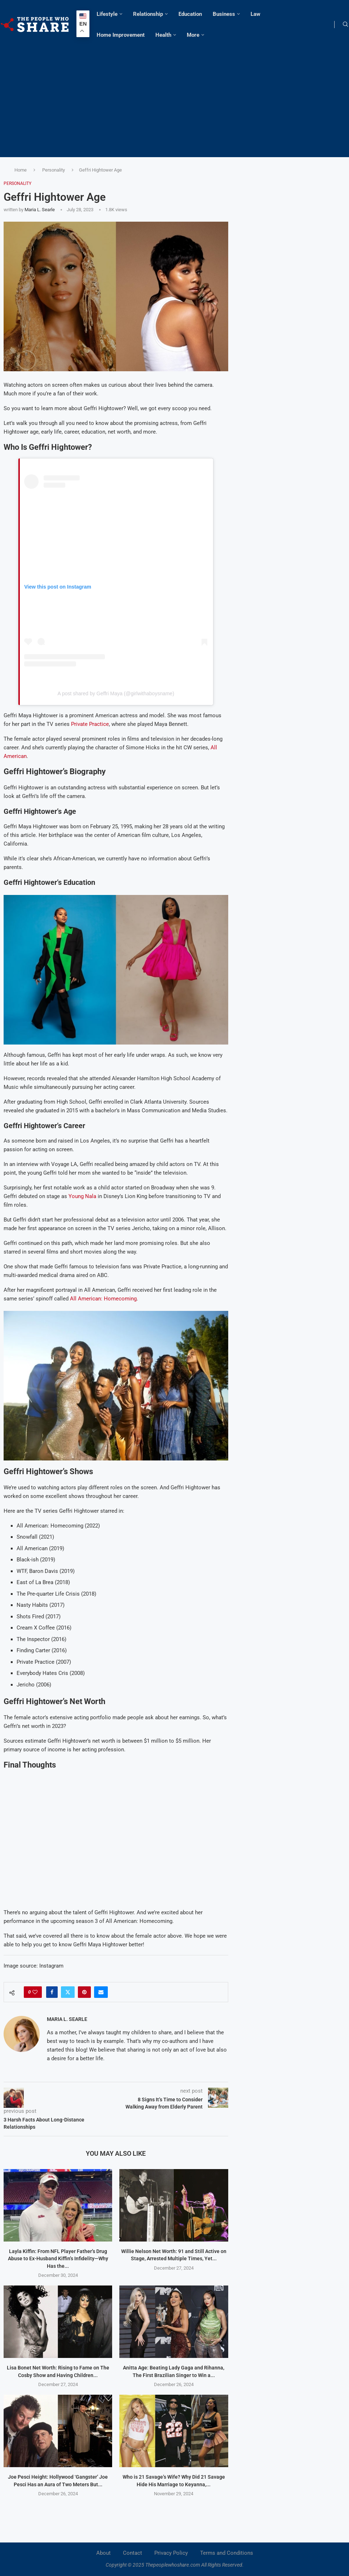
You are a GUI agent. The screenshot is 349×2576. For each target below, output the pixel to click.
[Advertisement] (174, 99)
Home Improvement (121, 35)
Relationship (148, 14)
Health (163, 35)
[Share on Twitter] (68, 1992)
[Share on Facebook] (52, 1992)
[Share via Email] (101, 1992)
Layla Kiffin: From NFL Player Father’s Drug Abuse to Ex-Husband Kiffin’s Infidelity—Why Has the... (58, 2258)
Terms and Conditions (226, 2553)
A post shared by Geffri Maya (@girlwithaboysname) (115, 693)
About (103, 2553)
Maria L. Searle (40, 209)
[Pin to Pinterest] (84, 1992)
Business (224, 14)
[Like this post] (34, 1992)
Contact (132, 2553)
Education (190, 14)
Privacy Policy (171, 2553)
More (193, 35)
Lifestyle (107, 14)
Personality (53, 170)
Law (255, 14)
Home (20, 170)
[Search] (345, 24)
